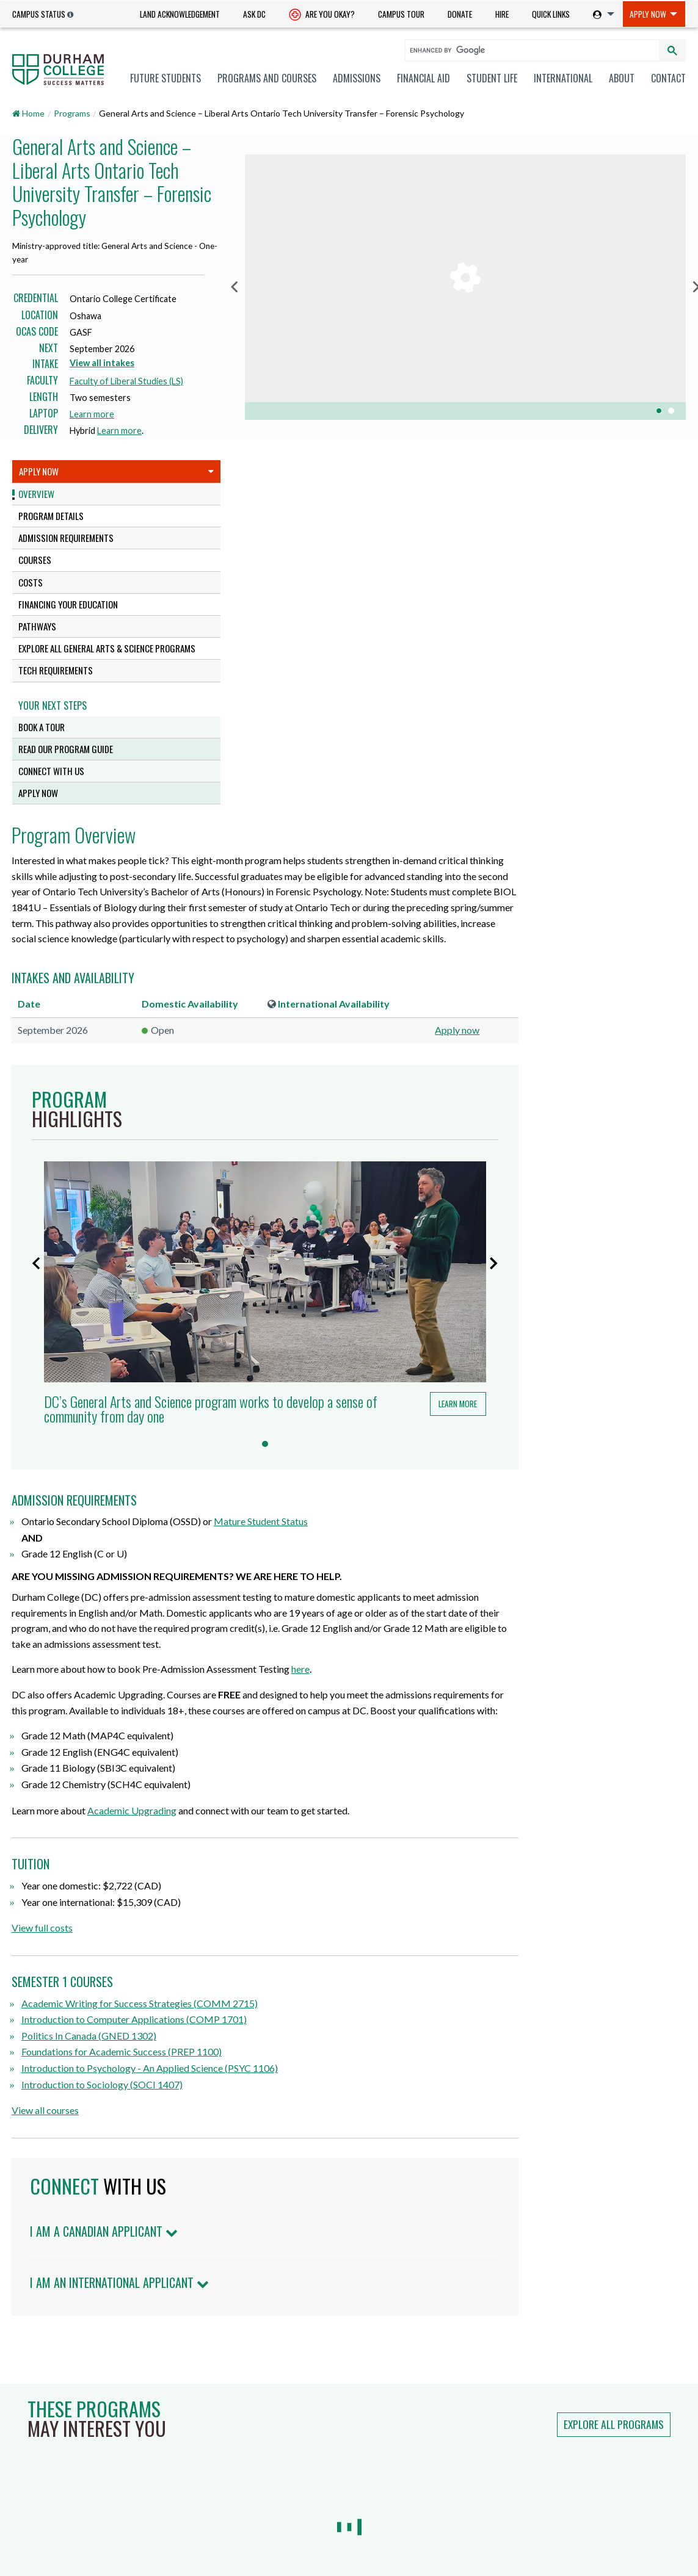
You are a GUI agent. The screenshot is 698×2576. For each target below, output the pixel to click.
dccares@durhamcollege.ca (248, 2490)
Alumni (25, 2464)
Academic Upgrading (362, 1454)
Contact (668, 78)
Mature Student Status (492, 1149)
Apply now (639, 689)
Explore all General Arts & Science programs (106, 648)
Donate (460, 14)
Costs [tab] (30, 582)
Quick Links (551, 14)
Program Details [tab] (51, 515)
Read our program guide (65, 749)
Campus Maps (222, 2511)
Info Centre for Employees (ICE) (497, 2401)
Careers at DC (369, 2385)
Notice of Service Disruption (500, 2372)
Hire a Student (370, 2366)
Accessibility (365, 2542)
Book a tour (41, 727)
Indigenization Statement (494, 2492)
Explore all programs (614, 2068)
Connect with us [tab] (51, 770)
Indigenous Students (53, 2432)
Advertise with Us (376, 2480)
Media (23, 2496)
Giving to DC (366, 2404)
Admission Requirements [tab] (66, 537)
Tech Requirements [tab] (55, 670)
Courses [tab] (34, 559)
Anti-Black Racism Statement (502, 2462)
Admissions (356, 78)
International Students (59, 2399)
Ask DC (254, 14)
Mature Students (46, 2415)
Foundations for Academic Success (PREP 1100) (352, 1695)
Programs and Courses (266, 78)
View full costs (273, 1571)
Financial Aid (423, 78)
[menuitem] (179, 14)
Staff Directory (371, 2442)
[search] (526, 50)
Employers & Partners (55, 2480)
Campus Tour (401, 14)
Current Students (48, 2383)
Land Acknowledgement (180, 14)
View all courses (276, 1753)
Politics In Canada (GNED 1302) (319, 1679)
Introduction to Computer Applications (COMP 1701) (365, 1663)
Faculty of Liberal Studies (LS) (126, 381)
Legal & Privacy (428, 2542)
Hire (502, 14)
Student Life (492, 78)
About (621, 78)
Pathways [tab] (37, 626)
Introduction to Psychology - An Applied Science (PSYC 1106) (380, 1711)
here (531, 1297)
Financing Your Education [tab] (68, 604)
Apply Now (648, 14)
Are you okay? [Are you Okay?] (322, 15)
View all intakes (102, 363)
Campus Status (38, 14)
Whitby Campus (216, 2420)
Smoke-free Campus (381, 2461)
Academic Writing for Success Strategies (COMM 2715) (370, 1647)
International (563, 78)
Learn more (95, 414)
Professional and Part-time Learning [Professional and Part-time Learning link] (84, 2448)
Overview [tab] (36, 493)
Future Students (165, 78)
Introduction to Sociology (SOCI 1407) (332, 1728)
